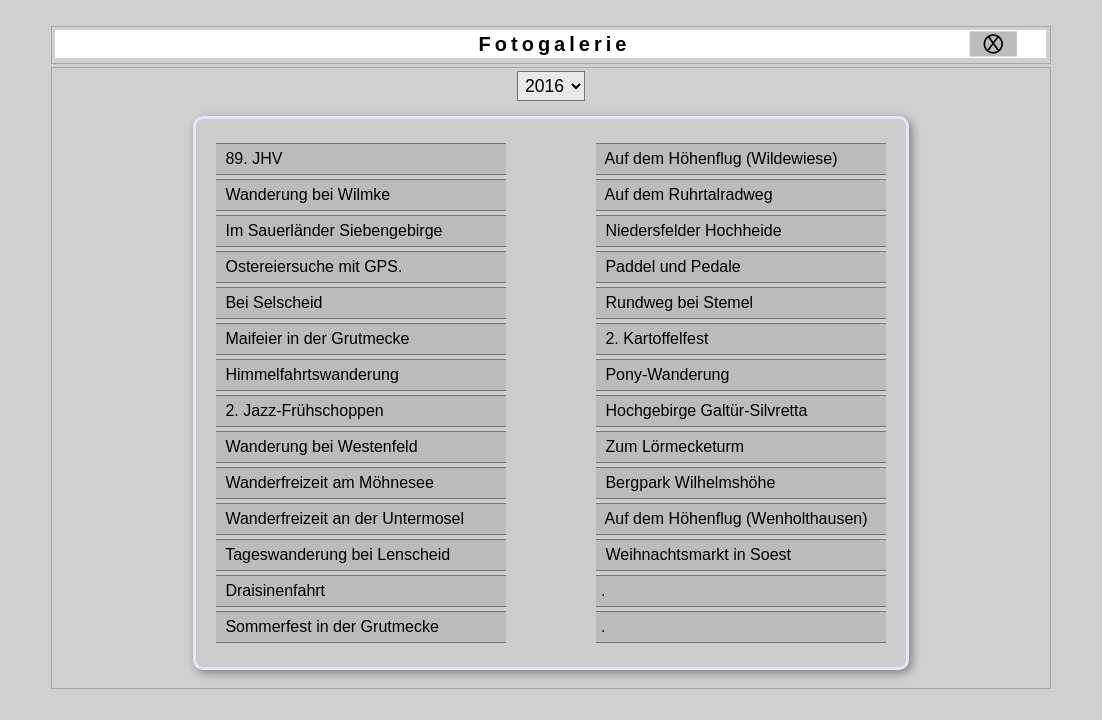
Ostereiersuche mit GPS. (311, 266)
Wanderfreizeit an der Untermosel (342, 518)
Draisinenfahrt (273, 590)
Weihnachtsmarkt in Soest (696, 554)
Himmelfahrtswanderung (310, 374)
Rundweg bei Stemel (677, 302)
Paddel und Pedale (671, 266)
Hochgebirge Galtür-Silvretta (704, 410)
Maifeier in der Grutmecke (315, 338)
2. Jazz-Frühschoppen (302, 410)
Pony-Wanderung (665, 374)
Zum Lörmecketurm (672, 446)
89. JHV (251, 158)
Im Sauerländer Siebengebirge (331, 230)
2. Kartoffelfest (654, 338)
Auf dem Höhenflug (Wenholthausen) (734, 518)
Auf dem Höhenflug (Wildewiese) (719, 158)
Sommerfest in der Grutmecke (330, 626)
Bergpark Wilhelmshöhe (688, 482)
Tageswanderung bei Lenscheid (335, 554)
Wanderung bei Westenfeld (319, 446)
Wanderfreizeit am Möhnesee (327, 482)
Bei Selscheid (271, 302)
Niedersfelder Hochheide (691, 230)
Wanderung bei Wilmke (305, 194)
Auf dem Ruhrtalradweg (687, 194)
